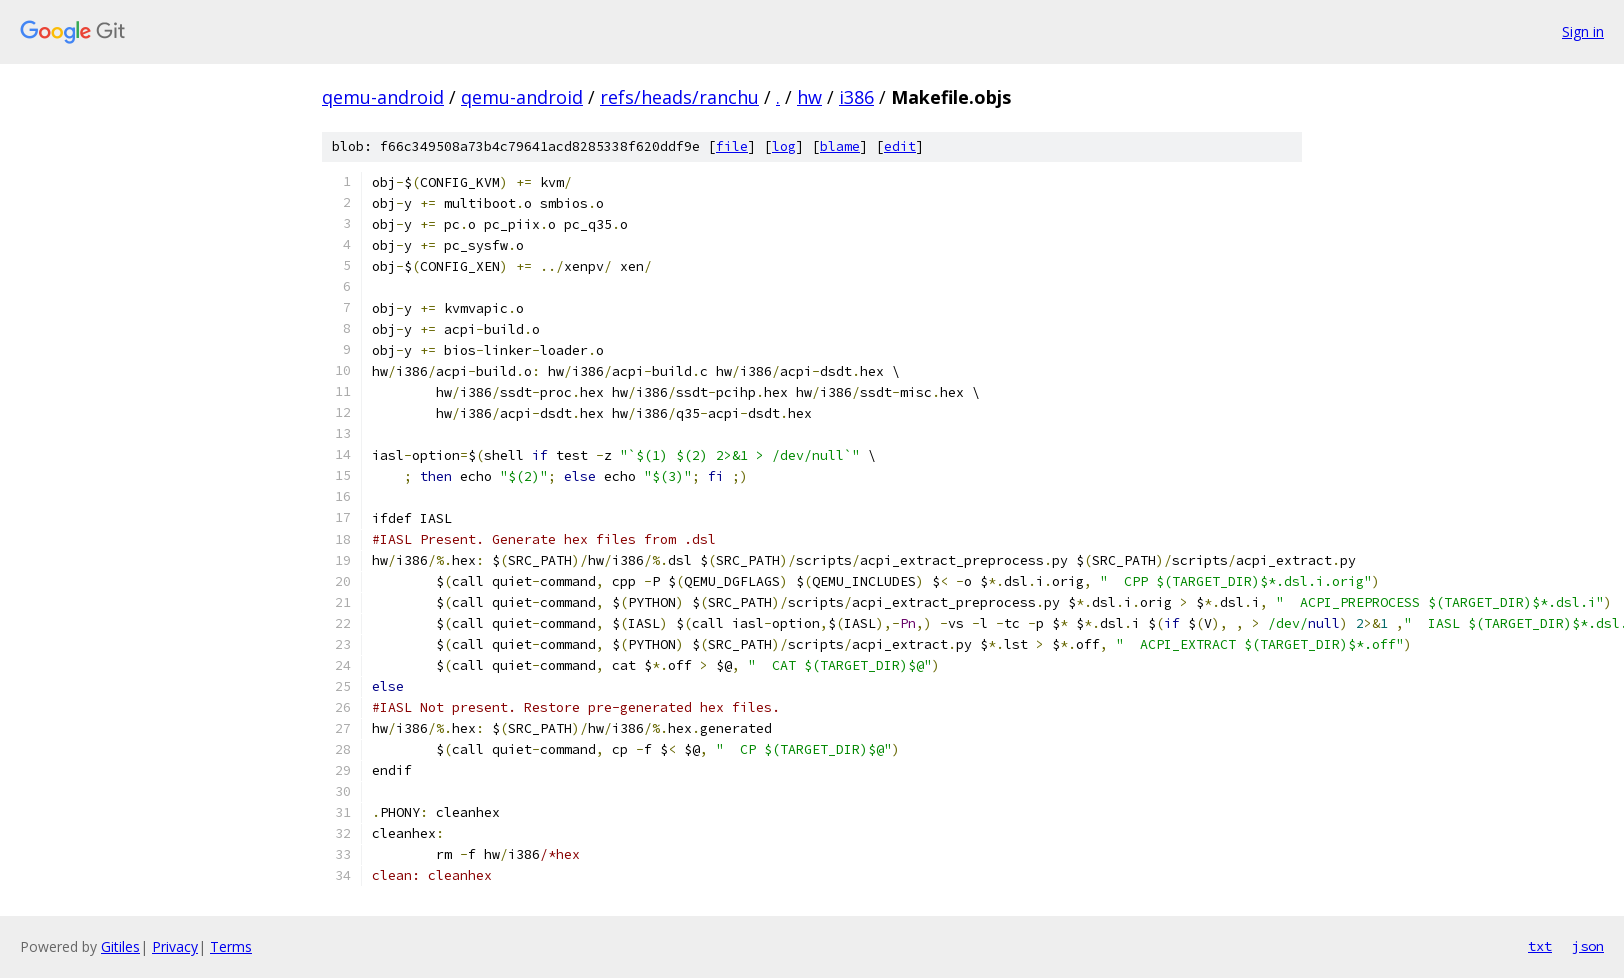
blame (840, 146)
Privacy (175, 946)
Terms (231, 946)
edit (900, 146)
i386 (856, 97)
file (732, 146)
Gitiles (120, 946)
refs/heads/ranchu (679, 97)
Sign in (1583, 31)
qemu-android (383, 97)
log (784, 146)
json (1588, 946)
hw (809, 97)
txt (1540, 946)
